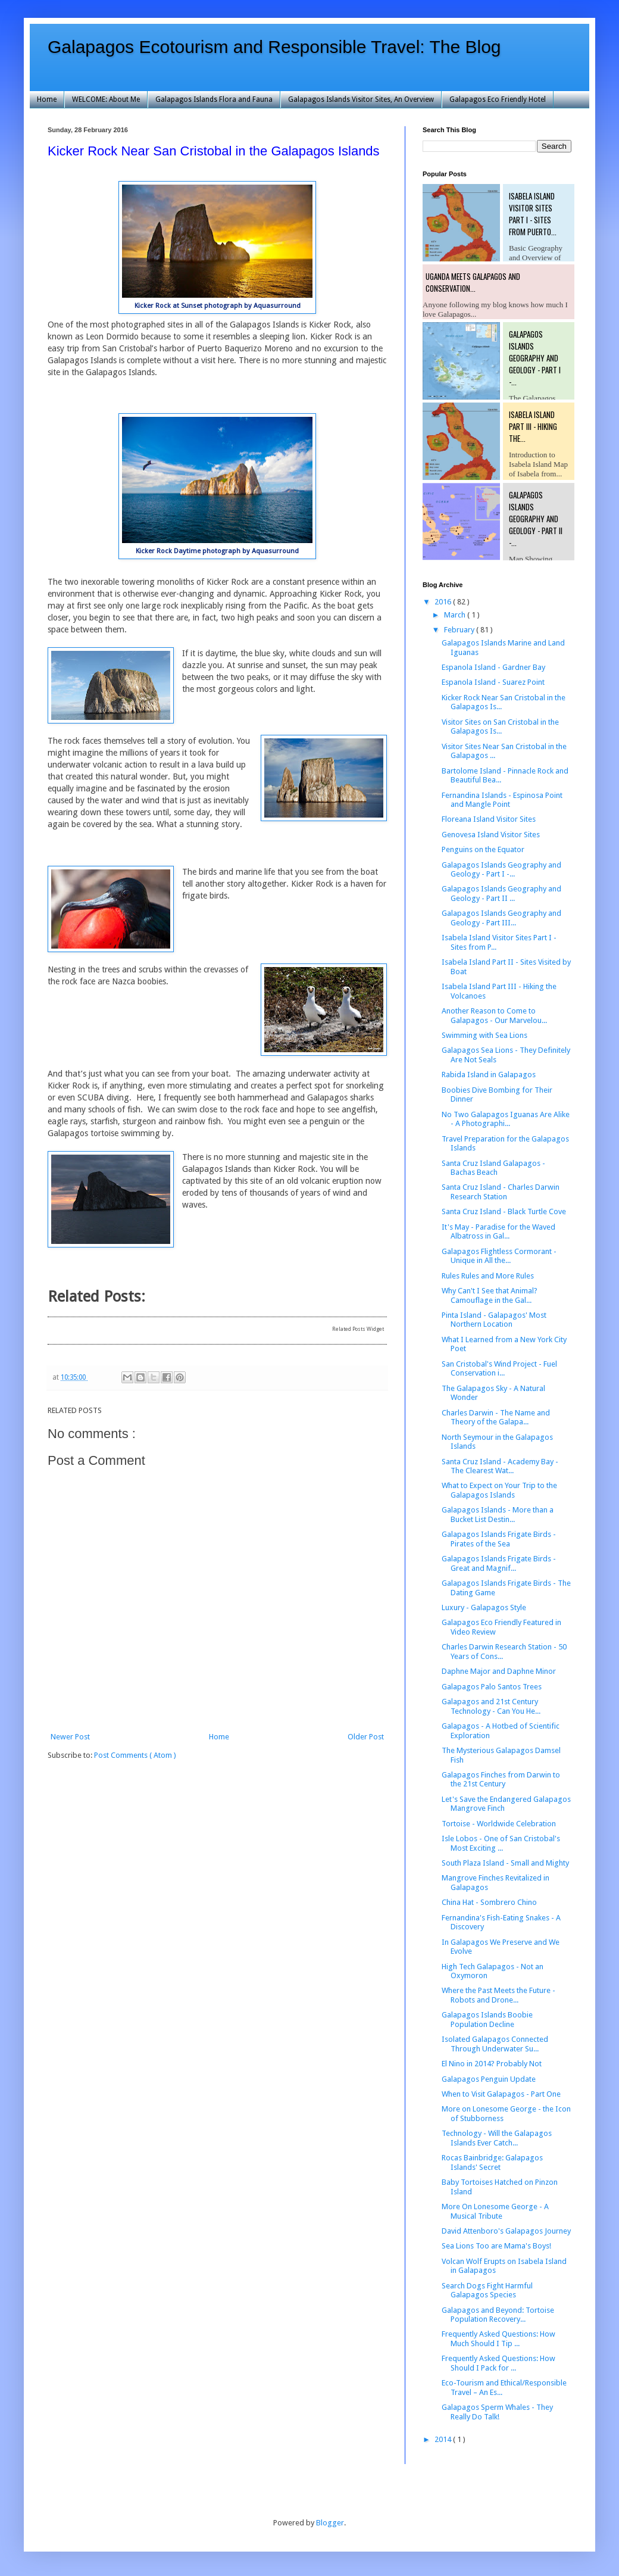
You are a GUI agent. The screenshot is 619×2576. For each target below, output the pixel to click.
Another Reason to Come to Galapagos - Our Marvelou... (494, 1015)
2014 (443, 2439)
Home (47, 99)
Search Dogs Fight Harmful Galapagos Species (487, 2290)
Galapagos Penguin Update (489, 2079)
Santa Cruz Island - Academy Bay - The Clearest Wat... (500, 1466)
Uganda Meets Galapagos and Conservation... (473, 282)
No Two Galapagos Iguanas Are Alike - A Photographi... (506, 1119)
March (455, 614)
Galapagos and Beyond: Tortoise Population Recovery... (498, 2315)
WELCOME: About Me (106, 99)
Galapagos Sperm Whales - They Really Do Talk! (497, 2412)
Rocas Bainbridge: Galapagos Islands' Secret (492, 2162)
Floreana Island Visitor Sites (489, 819)
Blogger (330, 2522)
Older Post (366, 1736)
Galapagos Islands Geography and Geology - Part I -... (535, 358)
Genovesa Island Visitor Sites (491, 834)
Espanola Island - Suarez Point (493, 682)
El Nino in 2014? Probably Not (492, 2063)
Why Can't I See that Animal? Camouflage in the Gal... (489, 1295)
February (460, 629)
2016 (443, 601)
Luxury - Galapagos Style (484, 1607)
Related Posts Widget (358, 1329)
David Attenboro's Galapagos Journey (506, 2230)
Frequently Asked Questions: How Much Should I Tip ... (498, 2338)
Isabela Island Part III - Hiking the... (533, 426)
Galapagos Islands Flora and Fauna (214, 99)
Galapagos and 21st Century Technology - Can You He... (491, 1706)
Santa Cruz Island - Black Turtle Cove (504, 1211)
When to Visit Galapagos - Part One (501, 2094)
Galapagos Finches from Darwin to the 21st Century (501, 1779)
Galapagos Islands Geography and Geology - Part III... (501, 918)
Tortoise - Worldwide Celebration (499, 1823)
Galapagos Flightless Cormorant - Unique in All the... (499, 1256)
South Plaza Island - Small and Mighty (505, 1862)
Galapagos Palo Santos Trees (492, 1686)
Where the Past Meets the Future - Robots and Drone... (498, 1995)
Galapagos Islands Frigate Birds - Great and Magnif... (499, 1563)
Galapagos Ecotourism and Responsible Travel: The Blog (274, 47)
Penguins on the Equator (483, 849)
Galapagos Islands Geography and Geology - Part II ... (501, 893)
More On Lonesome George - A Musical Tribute (495, 2211)
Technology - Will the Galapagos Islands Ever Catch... (497, 2138)
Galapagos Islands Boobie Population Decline (487, 2019)
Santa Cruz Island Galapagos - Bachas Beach (493, 1168)
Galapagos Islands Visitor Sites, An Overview (361, 99)
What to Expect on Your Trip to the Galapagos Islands (499, 1490)
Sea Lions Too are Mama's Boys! (496, 2245)
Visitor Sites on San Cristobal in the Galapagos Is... (500, 727)
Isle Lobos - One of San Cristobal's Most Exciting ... (501, 1843)
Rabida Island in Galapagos (489, 1074)
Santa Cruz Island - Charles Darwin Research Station (500, 1192)
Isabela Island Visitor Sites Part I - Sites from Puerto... (533, 214)
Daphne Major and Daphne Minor (499, 1671)
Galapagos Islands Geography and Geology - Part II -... (535, 518)
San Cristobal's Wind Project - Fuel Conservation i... (499, 1368)
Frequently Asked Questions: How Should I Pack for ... (498, 2363)
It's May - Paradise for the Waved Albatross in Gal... (498, 1231)
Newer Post (70, 1736)
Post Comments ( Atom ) (135, 1755)
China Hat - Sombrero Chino (489, 1902)
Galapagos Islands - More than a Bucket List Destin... (498, 1514)
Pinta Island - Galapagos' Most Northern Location (494, 1320)
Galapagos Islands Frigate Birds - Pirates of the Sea (499, 1539)
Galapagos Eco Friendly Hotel (497, 99)
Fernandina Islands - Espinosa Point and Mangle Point (502, 800)
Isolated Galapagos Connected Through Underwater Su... (495, 2044)
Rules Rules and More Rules (488, 1275)
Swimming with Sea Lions (484, 1035)
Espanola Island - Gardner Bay (493, 667)
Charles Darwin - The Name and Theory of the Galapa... (496, 1417)
